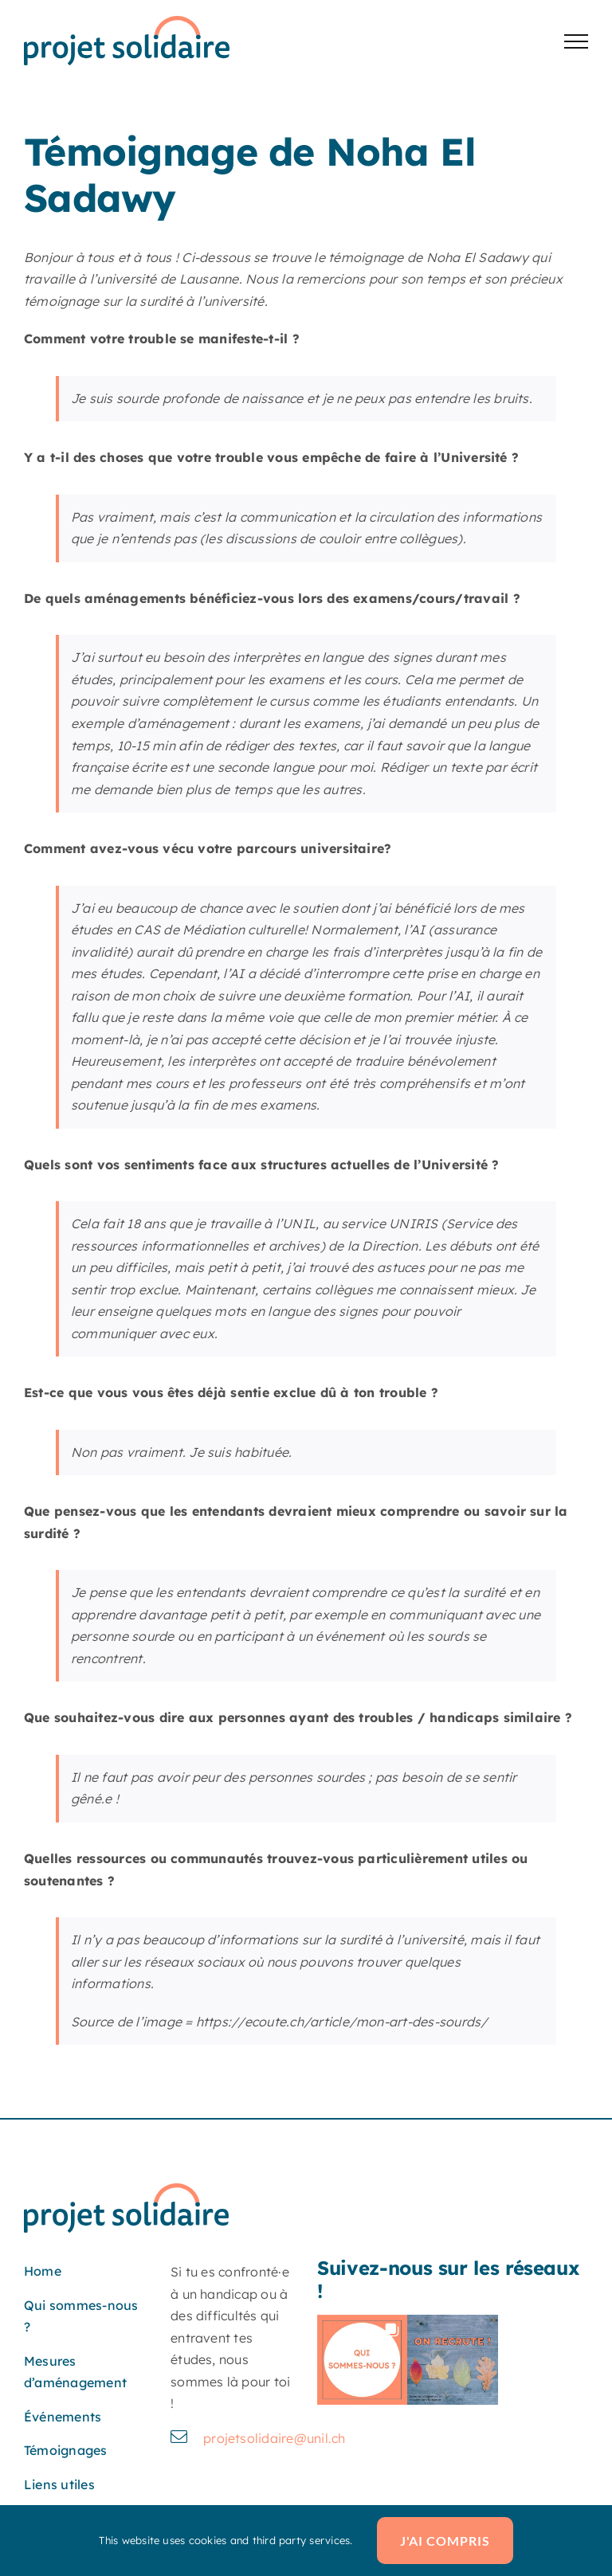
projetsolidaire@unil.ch (274, 2438)
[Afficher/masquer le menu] (576, 41)
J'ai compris (445, 2540)
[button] (362, 2360)
